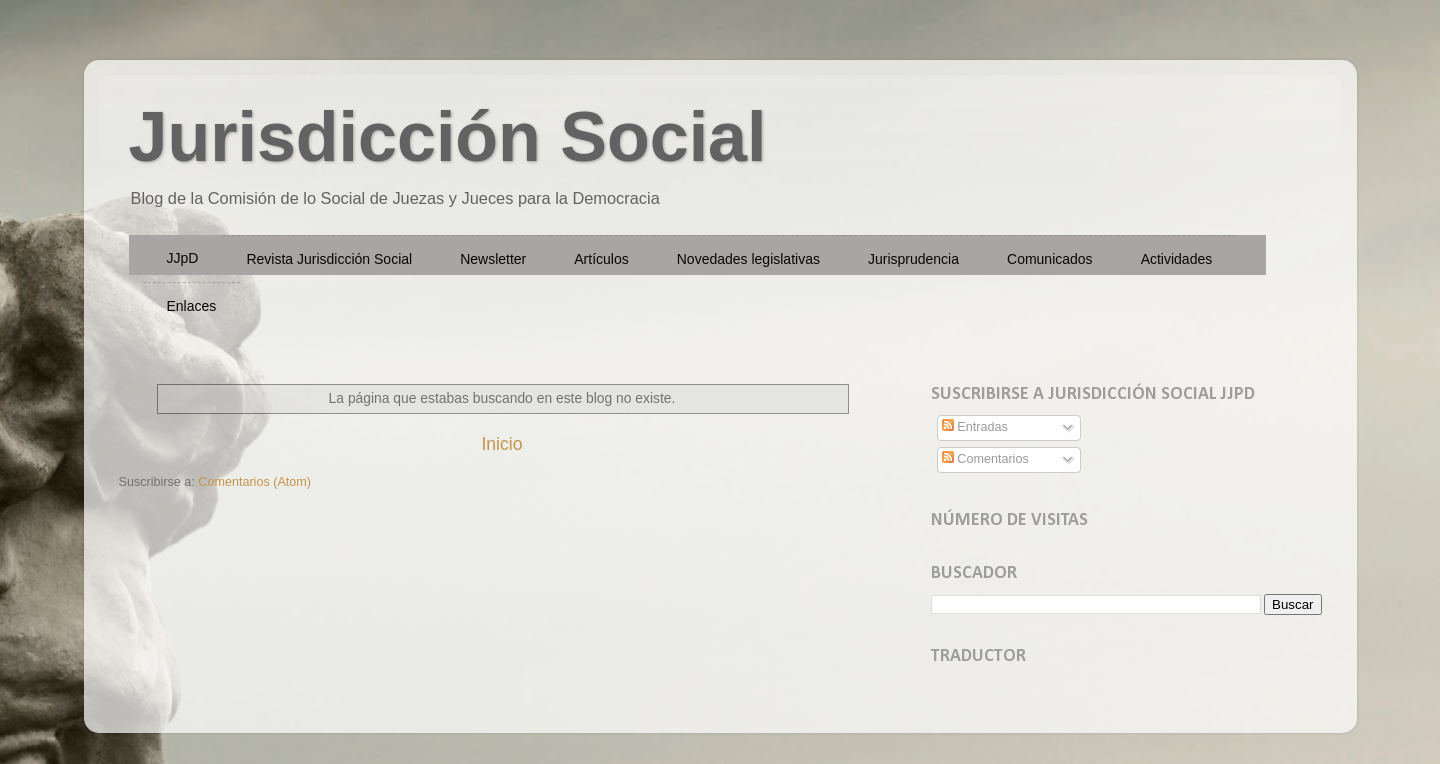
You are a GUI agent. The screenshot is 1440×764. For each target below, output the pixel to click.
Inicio (501, 444)
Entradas (975, 427)
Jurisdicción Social (448, 137)
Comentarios (985, 459)
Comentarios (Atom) (254, 482)
